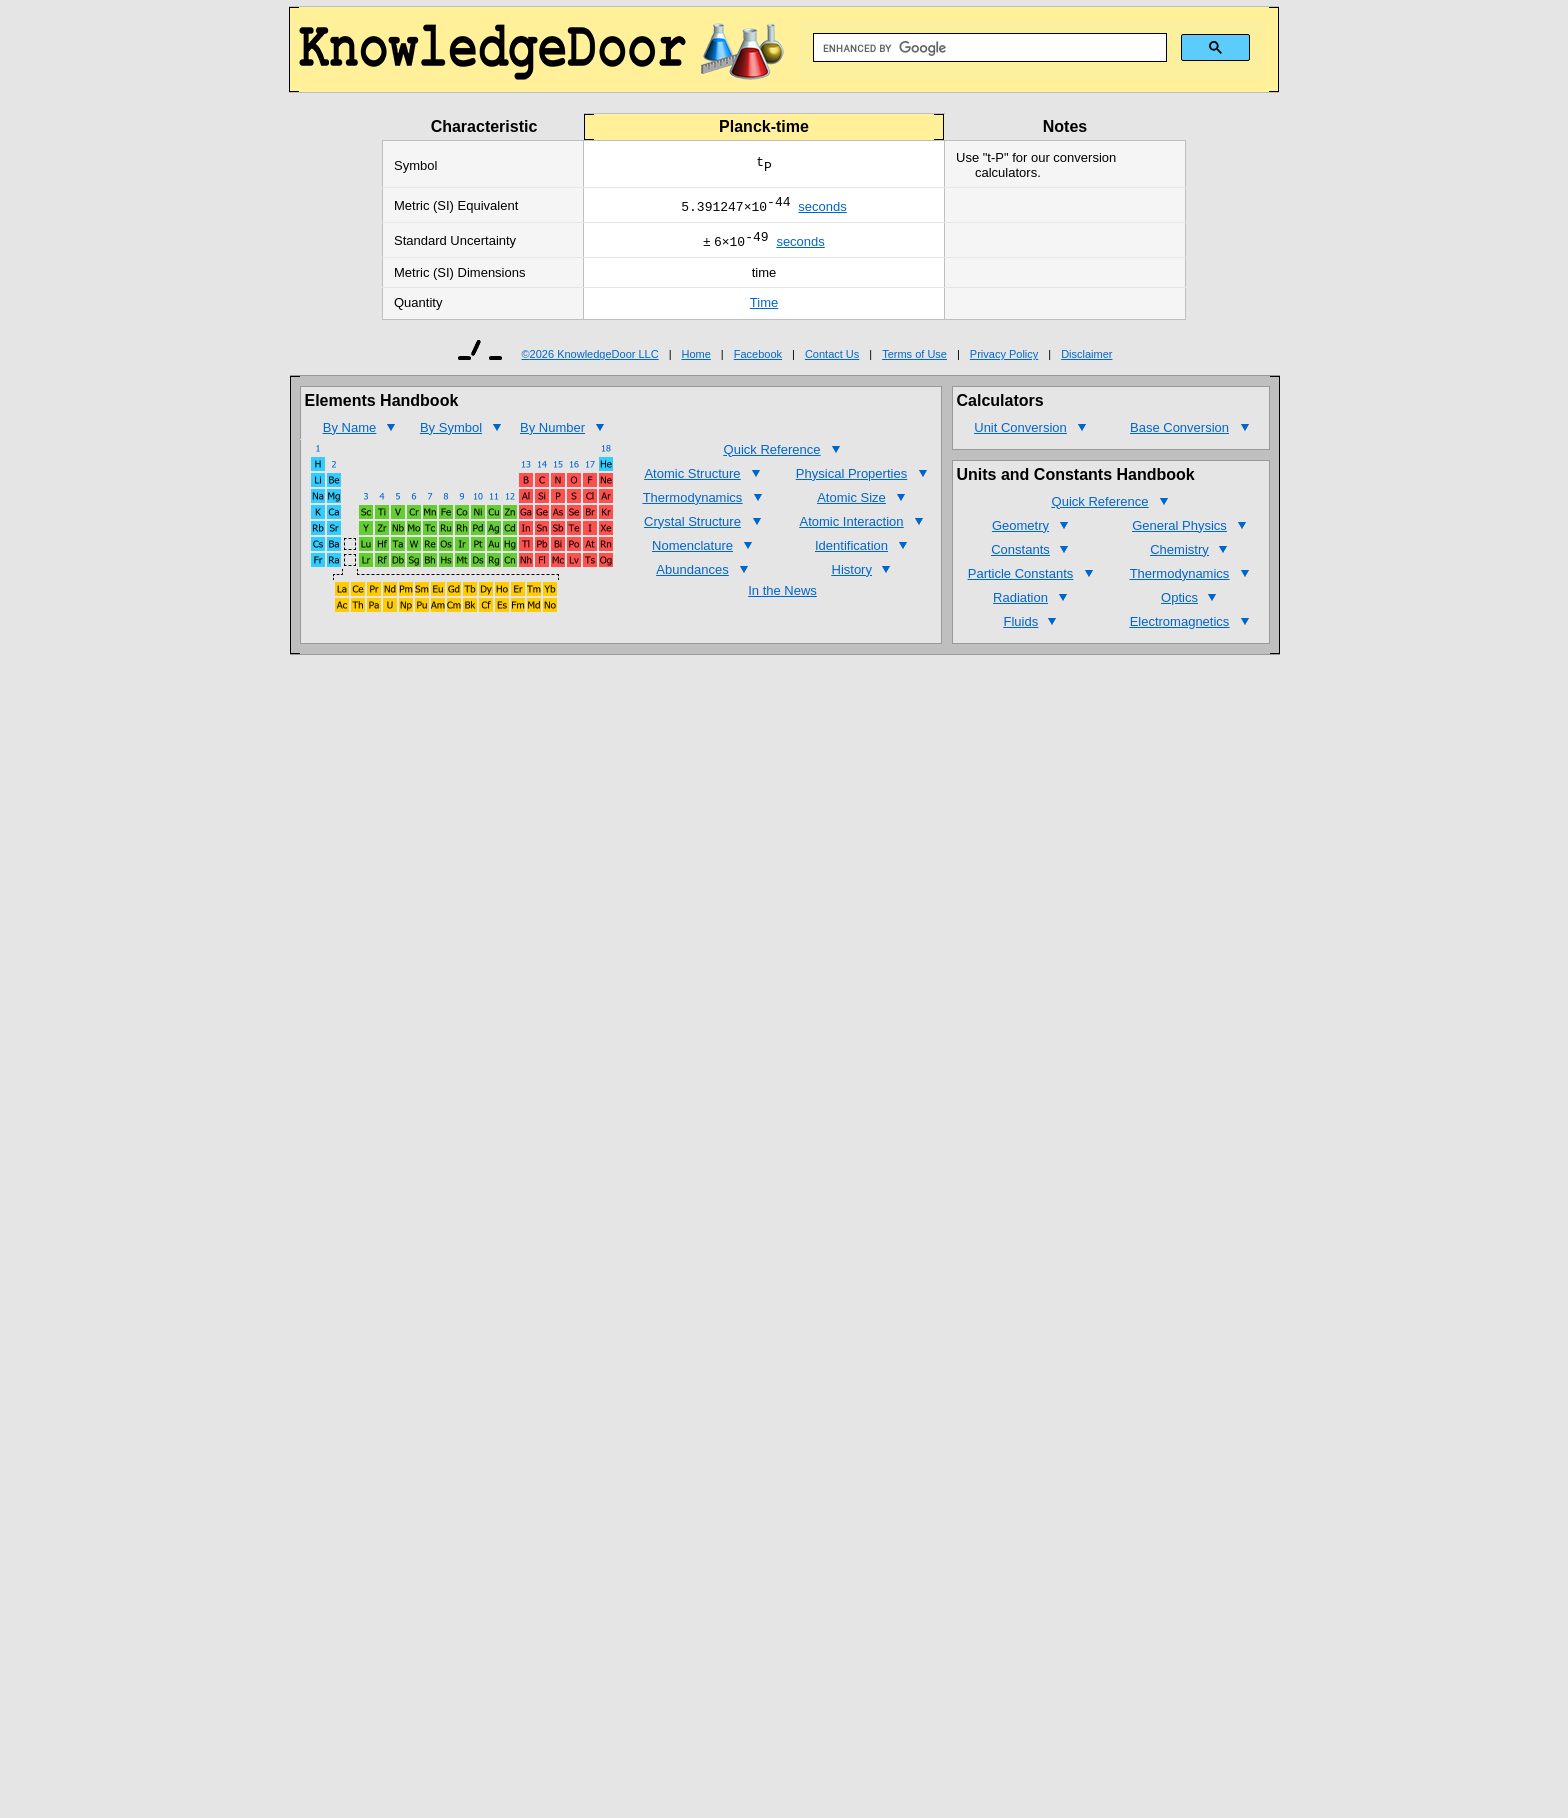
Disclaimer (1086, 360)
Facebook (758, 360)
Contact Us (832, 360)
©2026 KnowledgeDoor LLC (590, 360)
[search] (988, 48)
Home (696, 360)
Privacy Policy (1004, 360)
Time (764, 308)
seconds (822, 209)
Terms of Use (914, 360)
